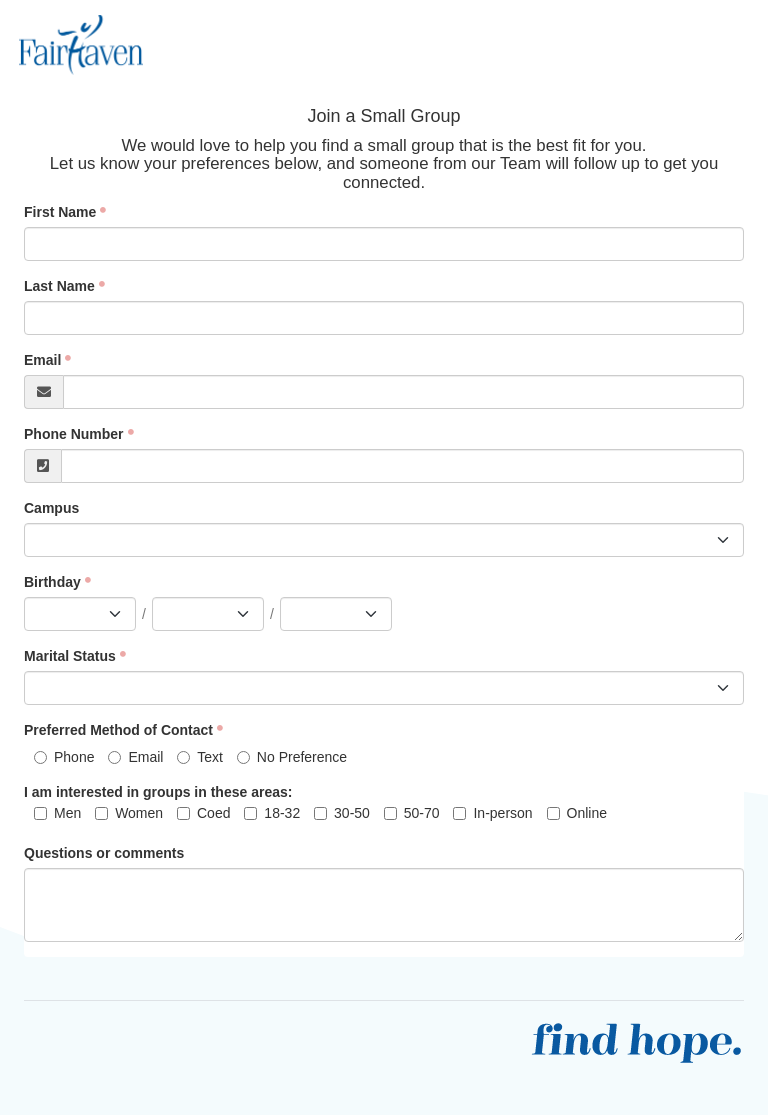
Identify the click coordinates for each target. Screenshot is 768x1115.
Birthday (52, 582)
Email (42, 360)
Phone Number (74, 434)
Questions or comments (104, 853)
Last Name (59, 286)
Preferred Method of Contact (118, 730)
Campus (51, 508)
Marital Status (70, 656)
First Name (60, 212)
